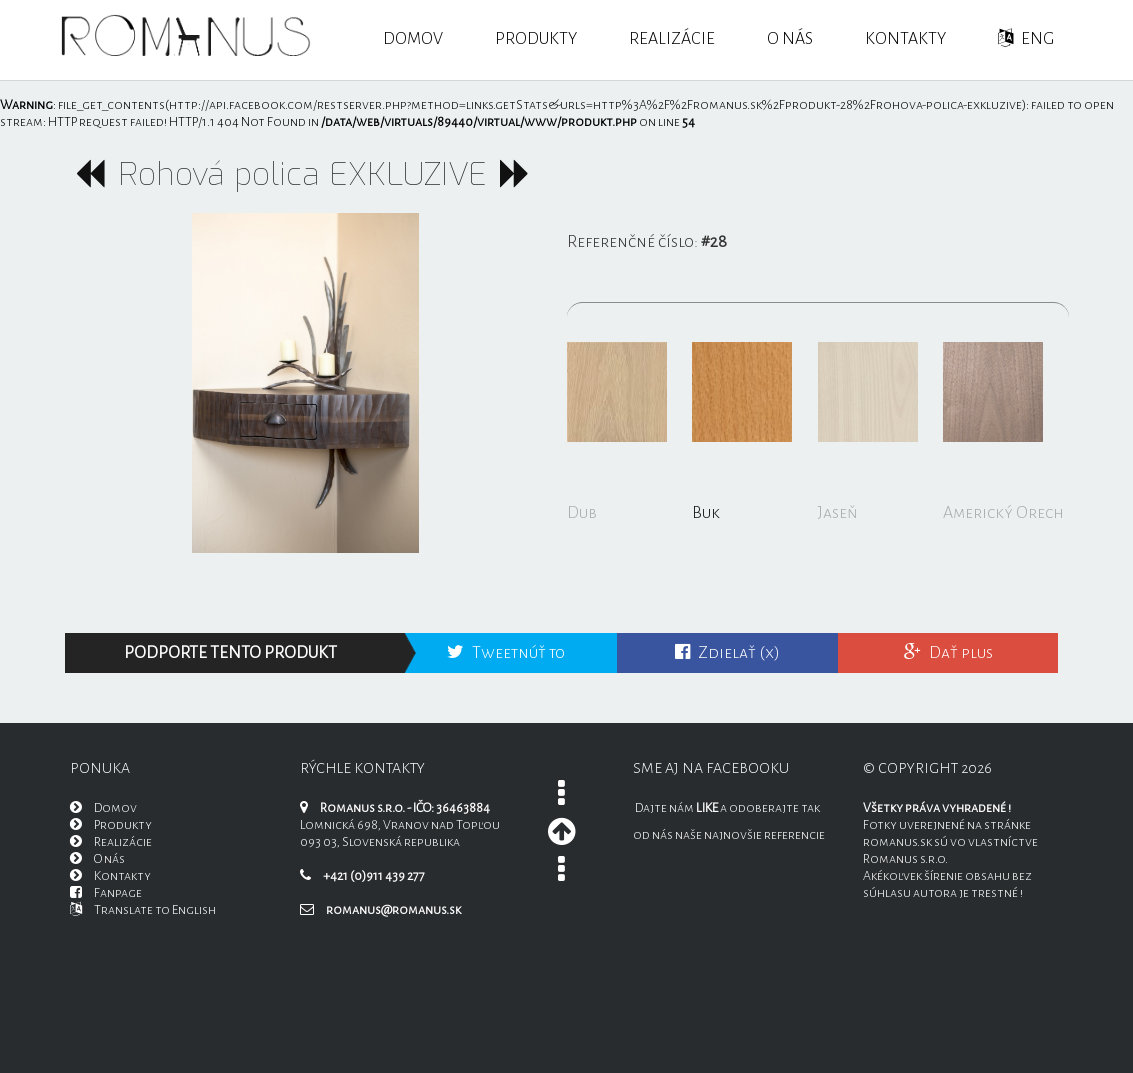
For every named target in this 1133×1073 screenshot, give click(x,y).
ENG (1026, 38)
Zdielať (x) (727, 653)
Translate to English (143, 910)
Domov (413, 39)
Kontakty (905, 39)
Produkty (536, 39)
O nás (790, 39)
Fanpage (106, 893)
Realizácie (672, 39)
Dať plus (948, 653)
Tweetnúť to (506, 653)
